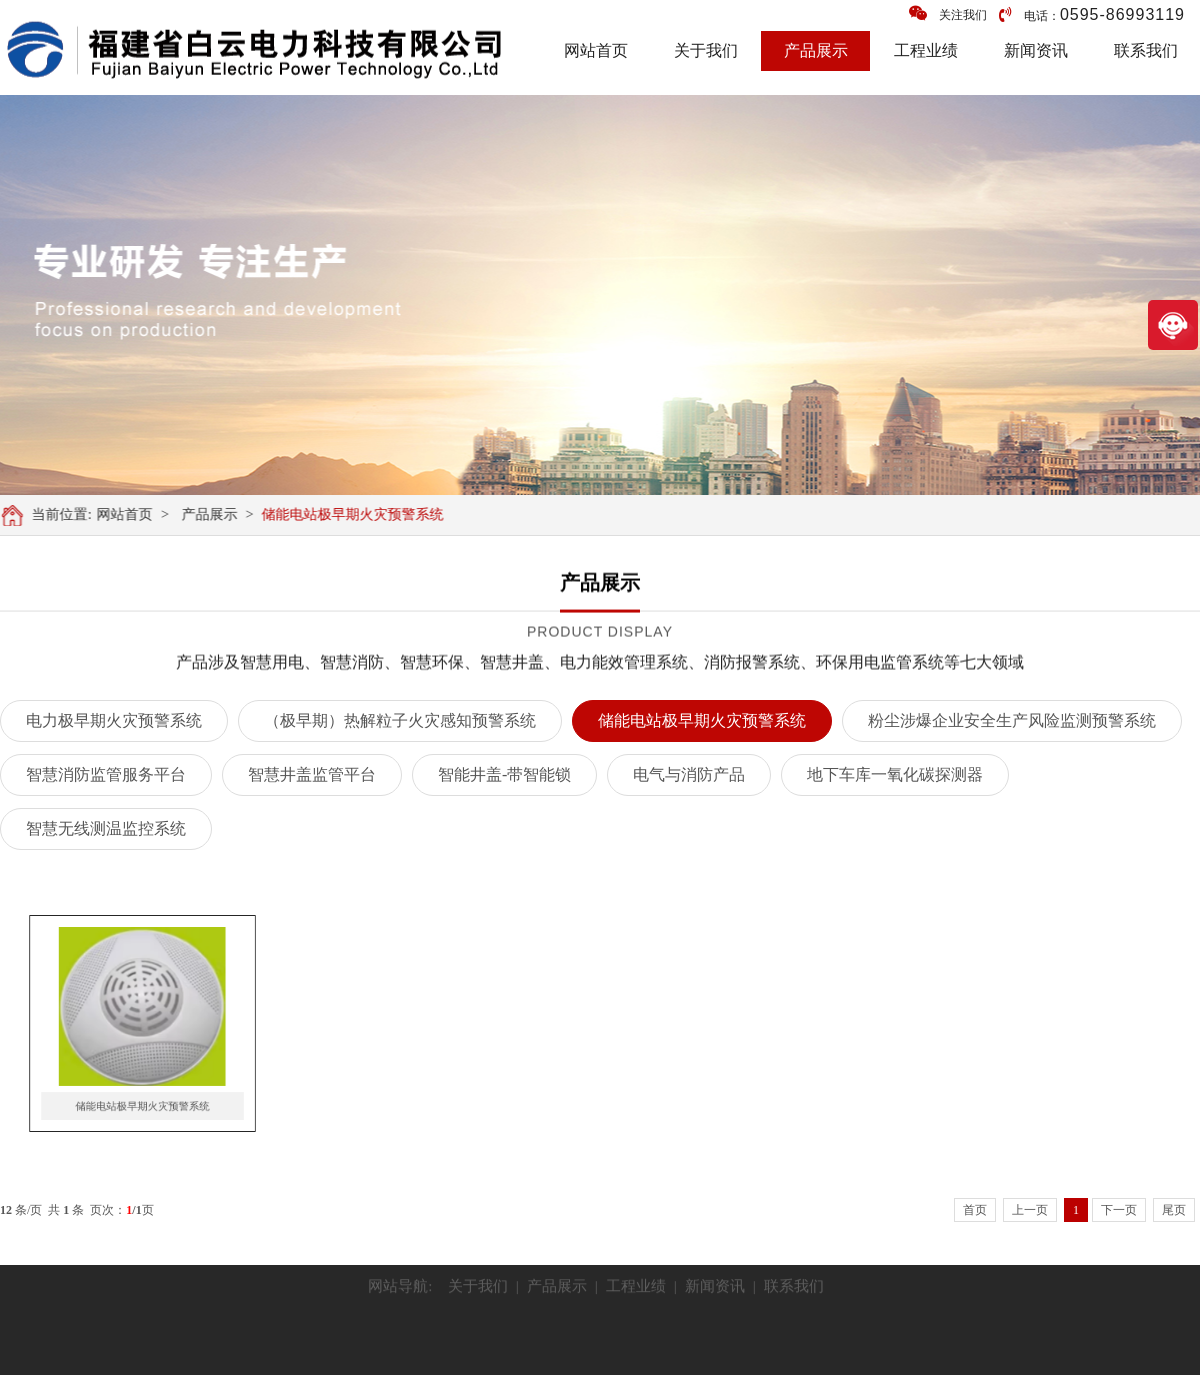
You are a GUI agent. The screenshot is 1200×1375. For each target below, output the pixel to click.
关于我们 (706, 50)
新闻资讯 (1036, 50)
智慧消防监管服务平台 (106, 774)
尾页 (1174, 1210)
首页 (975, 1210)
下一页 (1119, 1210)
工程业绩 (926, 50)
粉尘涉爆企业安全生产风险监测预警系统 (1012, 720)
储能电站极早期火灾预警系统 (360, 514)
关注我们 (948, 13)
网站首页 (596, 50)
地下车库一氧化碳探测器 (895, 774)
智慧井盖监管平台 (312, 774)
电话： (1092, 14)
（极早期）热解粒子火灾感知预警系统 (400, 720)
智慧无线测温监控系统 (106, 828)
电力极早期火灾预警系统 (114, 720)
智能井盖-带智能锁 (504, 774)
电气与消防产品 (689, 774)
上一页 (1030, 1210)
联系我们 (1146, 50)
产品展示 (816, 50)
